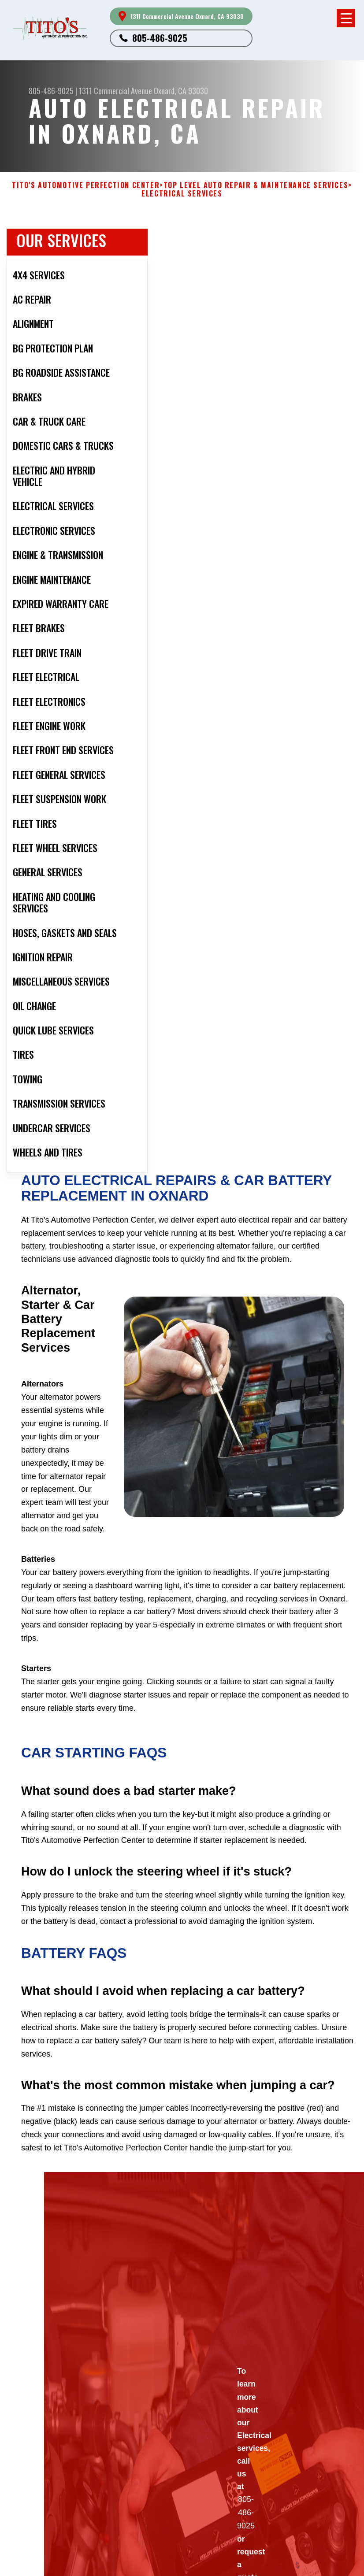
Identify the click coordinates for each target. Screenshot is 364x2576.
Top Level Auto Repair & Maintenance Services (255, 185)
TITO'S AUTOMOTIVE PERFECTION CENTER (86, 185)
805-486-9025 (159, 38)
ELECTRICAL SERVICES (181, 193)
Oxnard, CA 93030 (181, 90)
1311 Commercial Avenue (115, 90)
